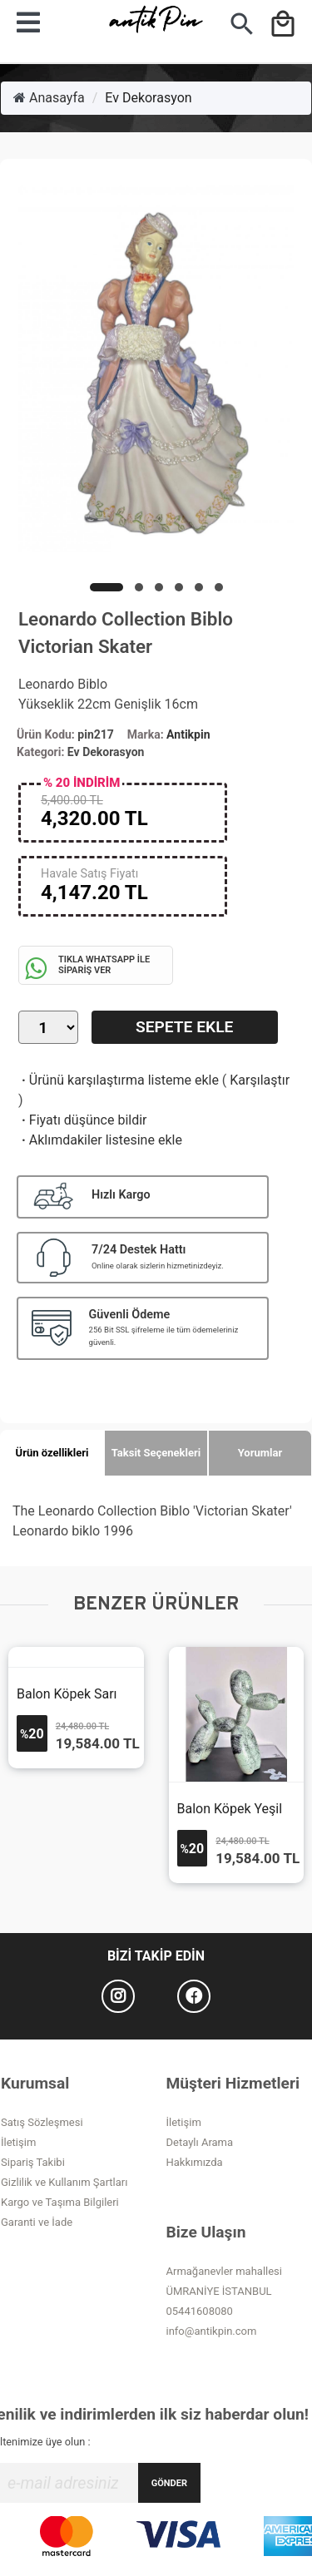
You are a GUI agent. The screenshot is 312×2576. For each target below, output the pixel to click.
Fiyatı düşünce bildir (82, 1120)
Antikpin (188, 734)
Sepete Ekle (184, 1026)
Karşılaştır (260, 1080)
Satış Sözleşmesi (42, 2122)
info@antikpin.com (211, 2331)
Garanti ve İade (36, 2222)
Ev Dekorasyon (148, 98)
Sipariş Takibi (33, 2162)
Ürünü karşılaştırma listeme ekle (118, 1080)
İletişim (18, 2142)
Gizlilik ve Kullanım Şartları (64, 2182)
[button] (106, 587)
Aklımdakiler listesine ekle (100, 1140)
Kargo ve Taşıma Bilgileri (60, 2202)
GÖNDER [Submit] (169, 2483)
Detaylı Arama (200, 2142)
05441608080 (199, 2311)
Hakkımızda (194, 2162)
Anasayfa (49, 98)
